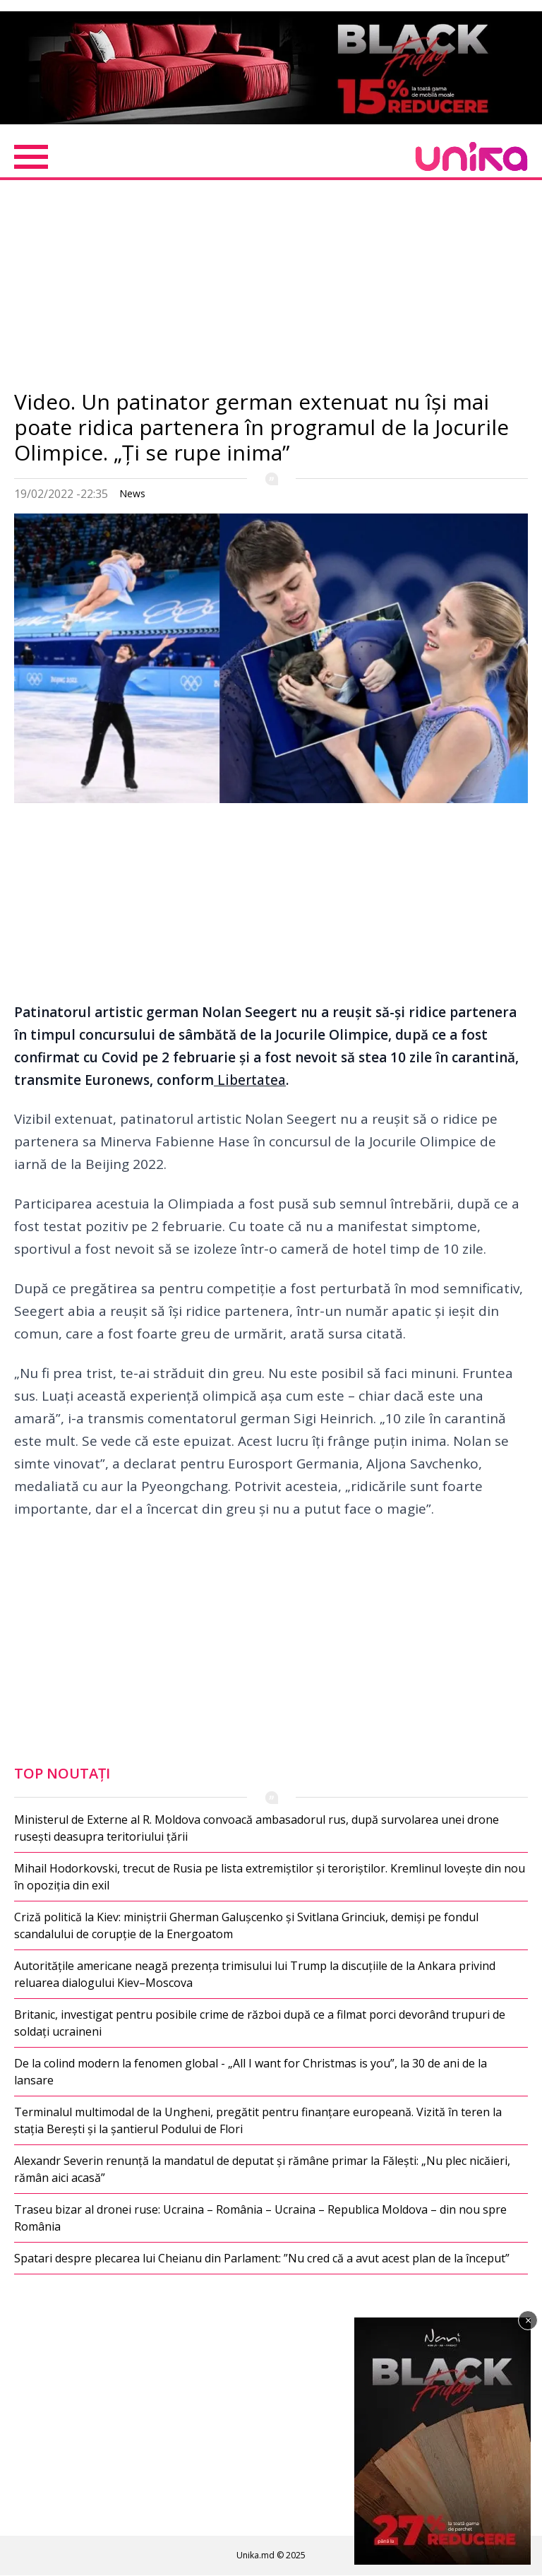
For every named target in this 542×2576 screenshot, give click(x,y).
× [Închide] (528, 2320)
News (132, 493)
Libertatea (250, 1080)
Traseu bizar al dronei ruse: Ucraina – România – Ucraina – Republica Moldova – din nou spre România (260, 2218)
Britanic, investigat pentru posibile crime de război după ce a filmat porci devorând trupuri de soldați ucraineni (259, 2023)
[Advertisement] (271, 290)
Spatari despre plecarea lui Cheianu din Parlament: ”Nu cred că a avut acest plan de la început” (262, 2258)
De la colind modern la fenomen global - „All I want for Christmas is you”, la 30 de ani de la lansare (250, 2071)
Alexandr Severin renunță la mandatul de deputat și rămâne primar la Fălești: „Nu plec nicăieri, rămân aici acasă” (262, 2169)
